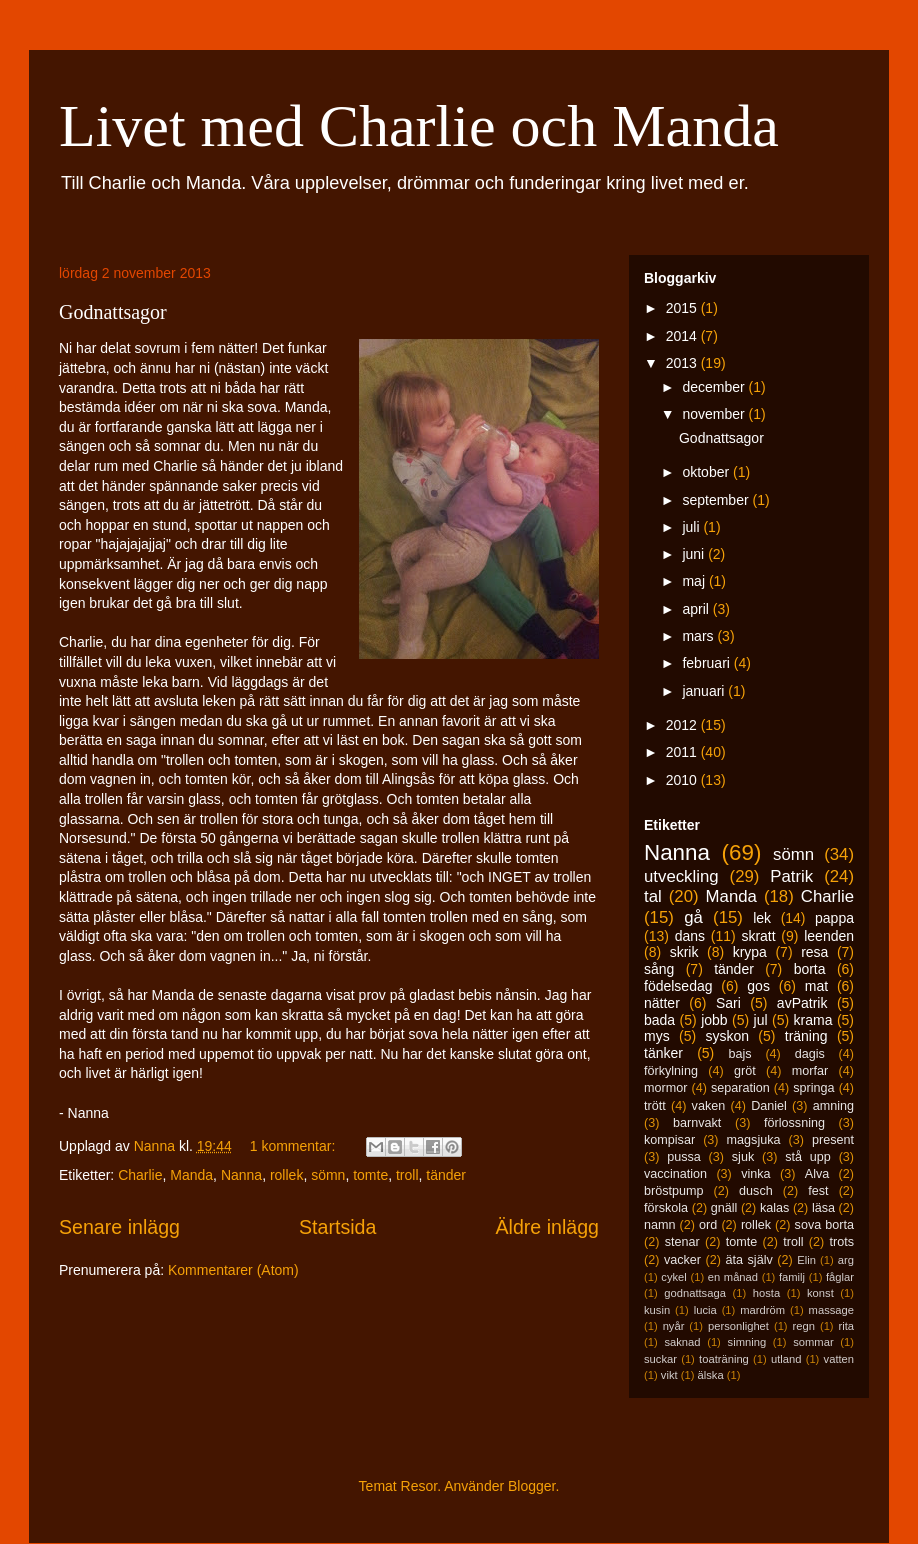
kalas (774, 1208)
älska (710, 1375)
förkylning (671, 1071)
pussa (684, 1157)
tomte (370, 1175)
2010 (683, 780)
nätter (662, 1003)
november (715, 414)
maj (695, 581)
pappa (834, 918)
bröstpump (674, 1191)
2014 (683, 336)
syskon (727, 1036)
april (697, 609)
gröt (745, 1071)
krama (813, 1020)
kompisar (669, 1140)
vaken (709, 1106)
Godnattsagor (113, 312)
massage (831, 1310)
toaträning (724, 1359)
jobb (714, 1020)
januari (705, 691)
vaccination (675, 1174)
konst (820, 1293)
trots (842, 1242)
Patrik (791, 876)
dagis (810, 1054)
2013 (683, 363)
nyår (674, 1326)
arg (846, 1260)
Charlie (140, 1175)
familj (792, 1277)
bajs (739, 1054)
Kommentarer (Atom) (233, 1270)
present (833, 1140)
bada (659, 1020)
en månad (733, 1277)
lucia (705, 1310)
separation (740, 1088)
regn (804, 1326)
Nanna (241, 1175)
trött (655, 1106)
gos (758, 986)
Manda (191, 1175)
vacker (682, 1260)
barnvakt (697, 1123)
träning (806, 1036)
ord (708, 1225)
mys (657, 1036)
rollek (286, 1175)
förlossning (794, 1123)
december (715, 387)
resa (814, 952)
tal (653, 896)
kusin (657, 1310)
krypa (750, 952)
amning (833, 1106)
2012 (683, 725)
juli (692, 527)
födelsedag (678, 986)
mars (699, 636)
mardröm (762, 1310)
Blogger (531, 1486)
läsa (823, 1208)
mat (816, 986)
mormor (665, 1088)
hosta (766, 1293)
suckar (660, 1359)
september (717, 500)
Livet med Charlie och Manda (419, 126)
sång (659, 969)
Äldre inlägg (547, 1227)
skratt (758, 936)
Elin (806, 1260)
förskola (666, 1208)
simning (747, 1342)
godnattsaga (695, 1293)
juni (695, 554)
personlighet (738, 1326)
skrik (684, 952)
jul (761, 1020)
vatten (839, 1359)
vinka (755, 1174)
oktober (707, 472)
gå (693, 917)
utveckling (681, 876)
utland (786, 1359)
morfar (810, 1071)
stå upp (808, 1157)
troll (407, 1175)
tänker (663, 1053)
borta (810, 969)
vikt (669, 1375)
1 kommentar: (294, 1146)
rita (847, 1326)
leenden (829, 936)
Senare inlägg (119, 1227)
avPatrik (802, 1003)
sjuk (743, 1157)
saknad (682, 1342)
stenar (682, 1242)
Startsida (337, 1227)
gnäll (724, 1208)
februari (707, 663)
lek (762, 918)
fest (818, 1191)
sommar (813, 1342)
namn (660, 1225)
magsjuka (754, 1140)
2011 (683, 752)
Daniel (769, 1106)
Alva (817, 1174)
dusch (756, 1191)
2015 (683, 308)
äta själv (749, 1260)
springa (813, 1088)
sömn (328, 1175)
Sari (728, 1003)
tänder (446, 1175)
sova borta (824, 1225)
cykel (674, 1277)
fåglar (840, 1277)
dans (690, 936)
